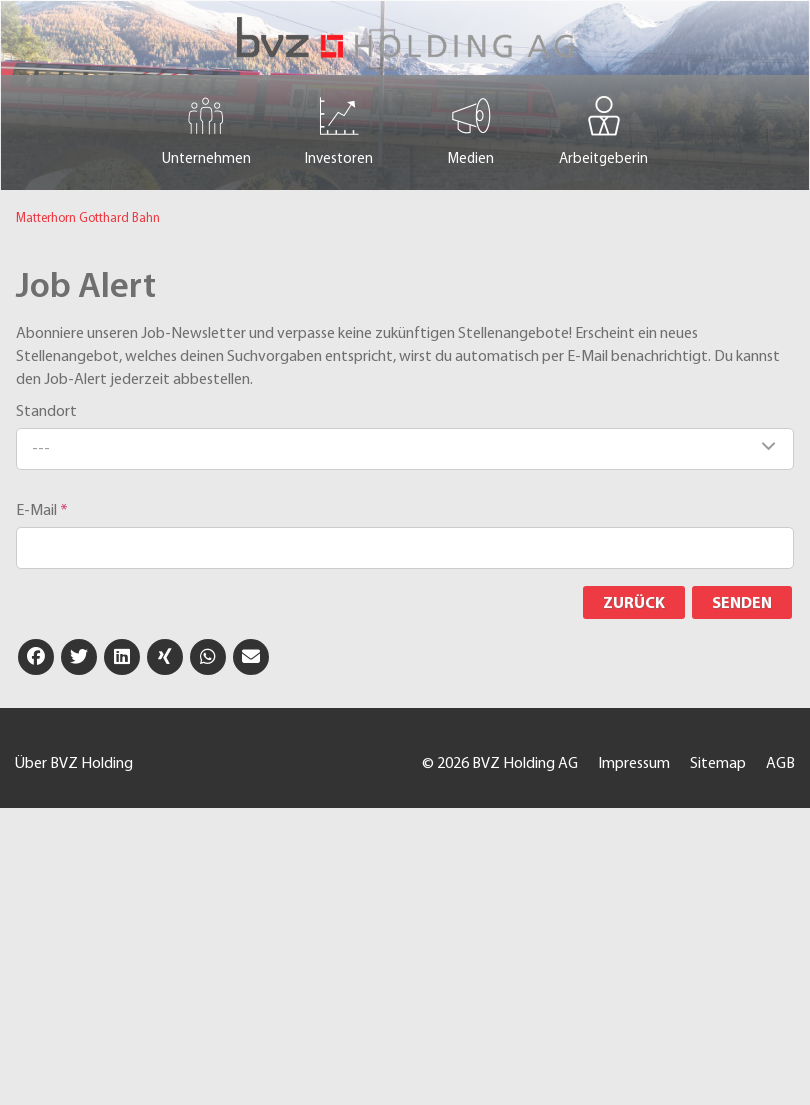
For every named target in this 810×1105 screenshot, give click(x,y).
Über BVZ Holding (74, 764)
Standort (46, 412)
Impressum (634, 764)
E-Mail (42, 511)
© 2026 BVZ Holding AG (500, 764)
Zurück (634, 604)
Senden (742, 604)
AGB (780, 764)
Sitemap (718, 764)
